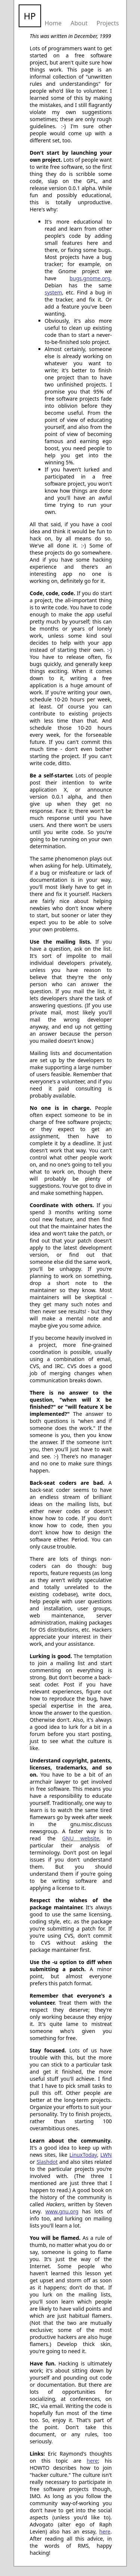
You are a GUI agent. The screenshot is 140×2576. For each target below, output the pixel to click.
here (92, 2460)
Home (53, 23)
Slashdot (47, 2161)
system (53, 292)
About (79, 23)
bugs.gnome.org (90, 278)
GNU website (80, 1838)
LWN (106, 2154)
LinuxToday (83, 2154)
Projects (107, 23)
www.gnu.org (62, 2211)
